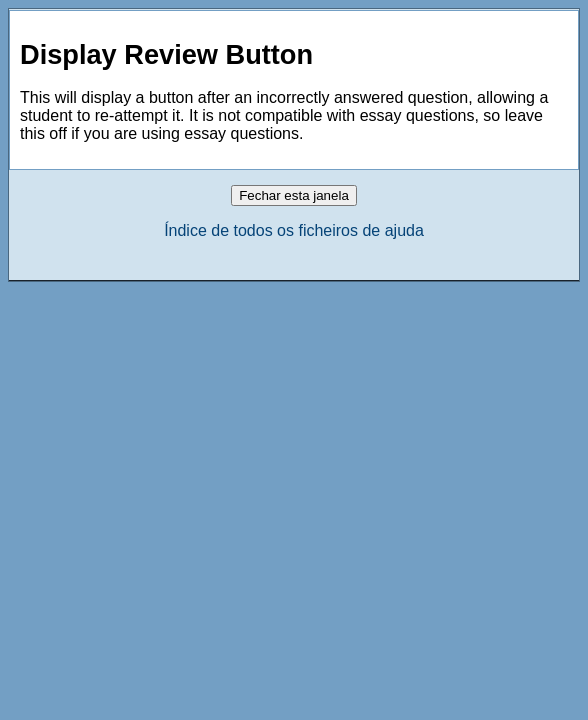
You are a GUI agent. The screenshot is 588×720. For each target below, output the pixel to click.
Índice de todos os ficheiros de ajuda (294, 230)
